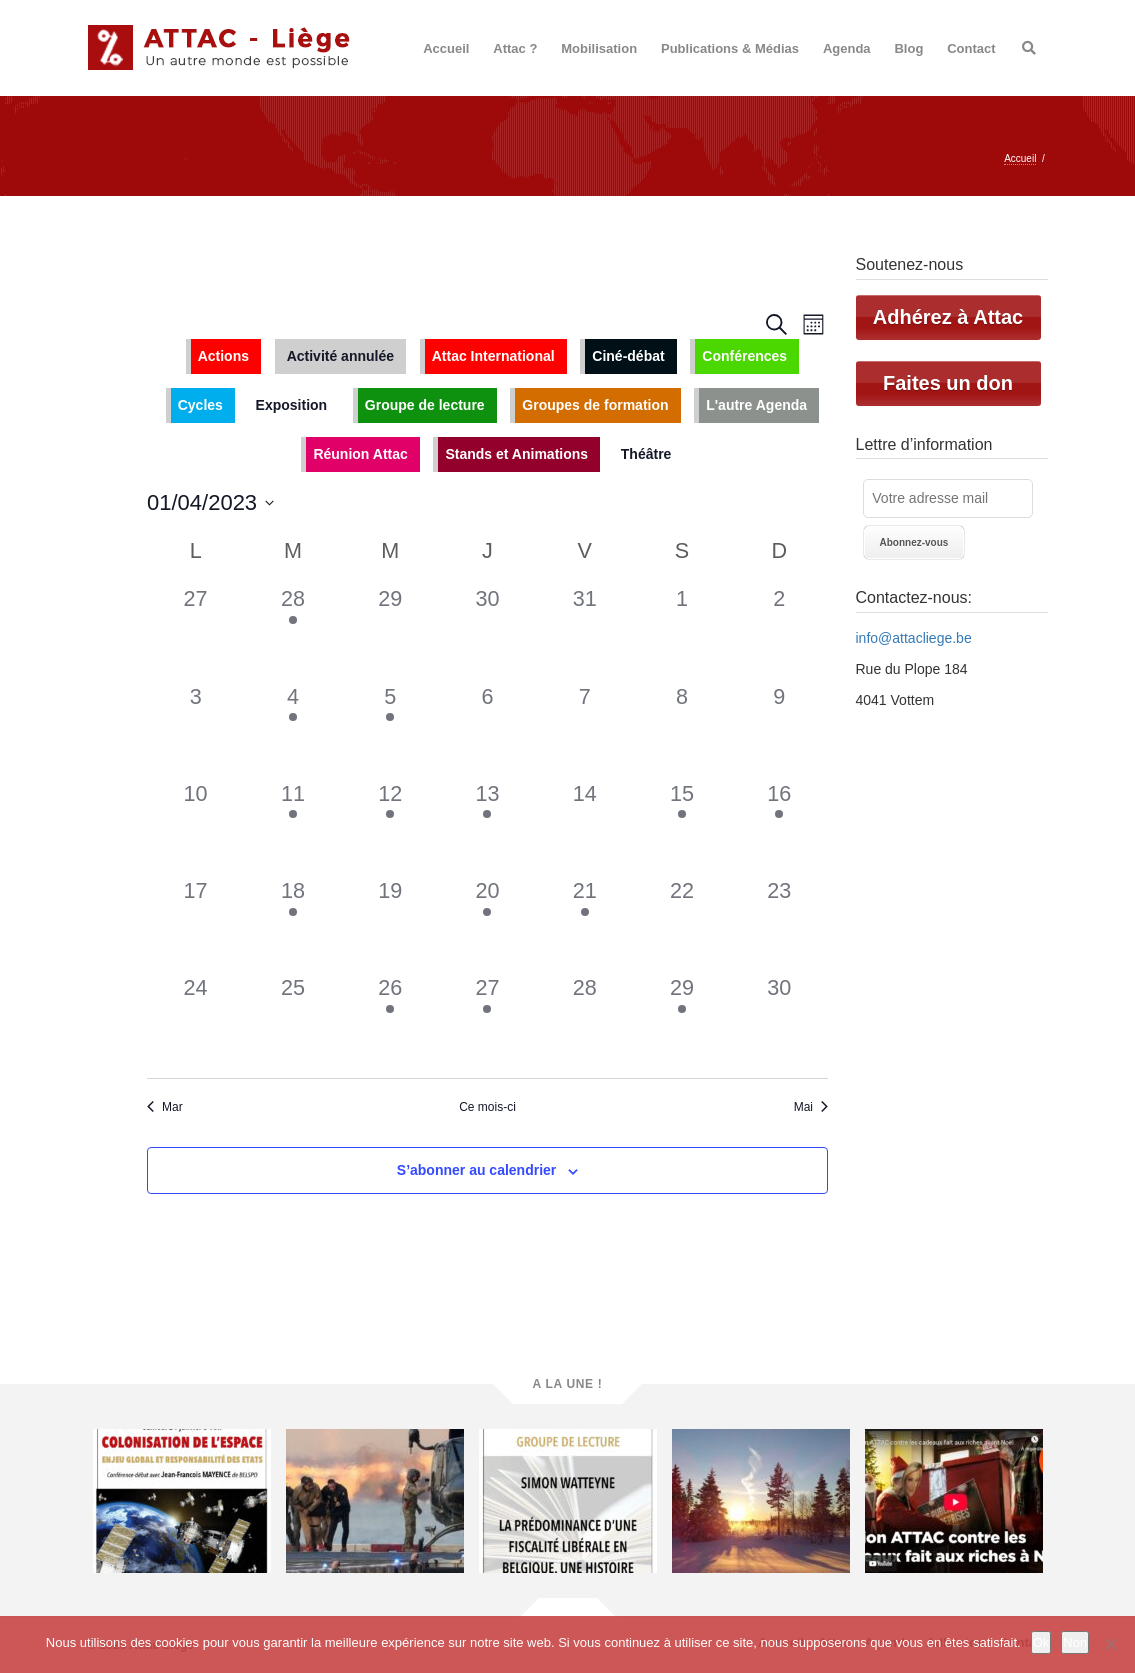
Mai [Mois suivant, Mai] (811, 1107)
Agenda (847, 48)
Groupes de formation (595, 405)
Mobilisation (599, 48)
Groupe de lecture (425, 405)
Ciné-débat (628, 356)
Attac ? (515, 48)
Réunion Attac (360, 454)
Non (1075, 1642)
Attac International (493, 356)
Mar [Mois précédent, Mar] (165, 1107)
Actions (223, 356)
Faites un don (948, 383)
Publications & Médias (730, 48)
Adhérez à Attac (948, 317)
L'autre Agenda (756, 405)
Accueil (446, 48)
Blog (908, 48)
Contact (971, 48)
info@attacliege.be (914, 638)
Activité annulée (340, 356)
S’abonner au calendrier (477, 1170)
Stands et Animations (516, 454)
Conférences (744, 356)
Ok (1041, 1642)
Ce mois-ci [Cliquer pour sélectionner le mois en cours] (487, 1107)
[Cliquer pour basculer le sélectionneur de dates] (210, 502)
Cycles (200, 405)
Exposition (292, 405)
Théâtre (646, 454)
